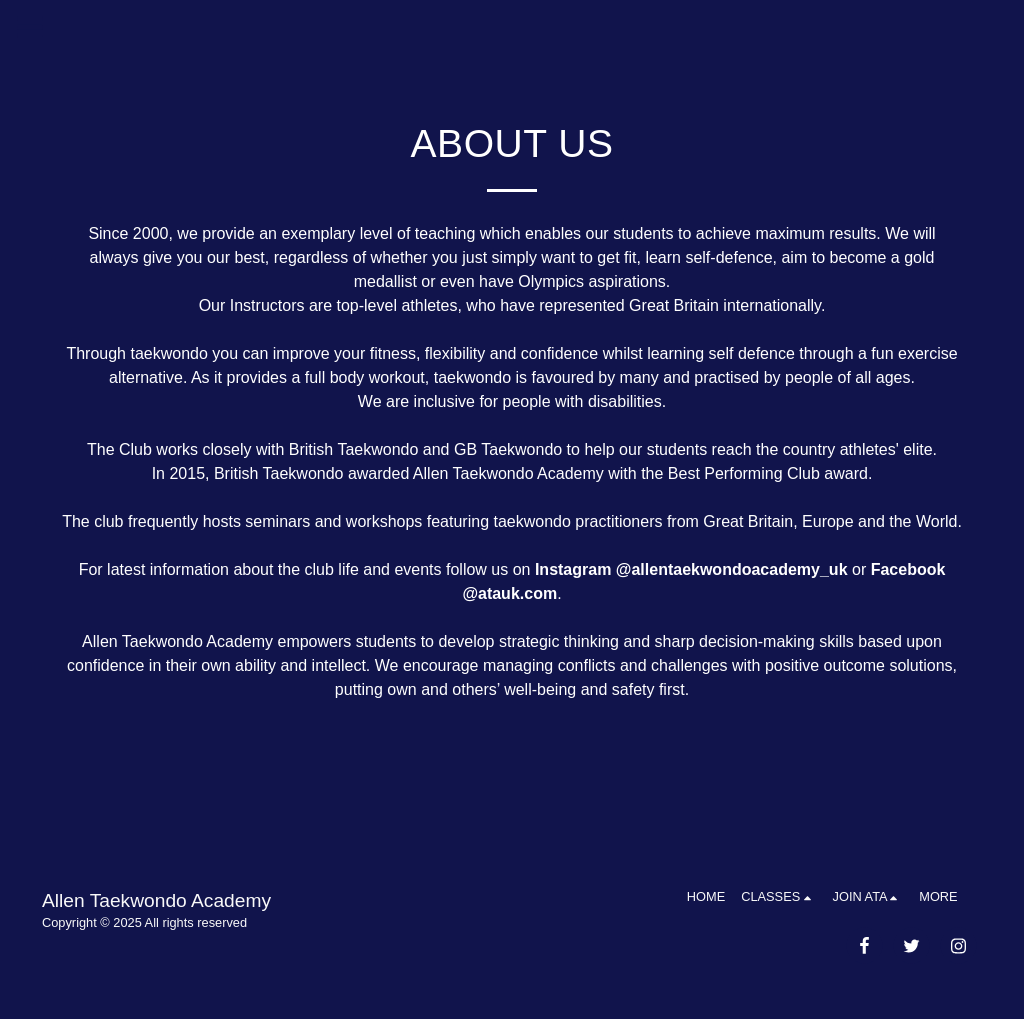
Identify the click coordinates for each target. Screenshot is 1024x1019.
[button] (778, 897)
